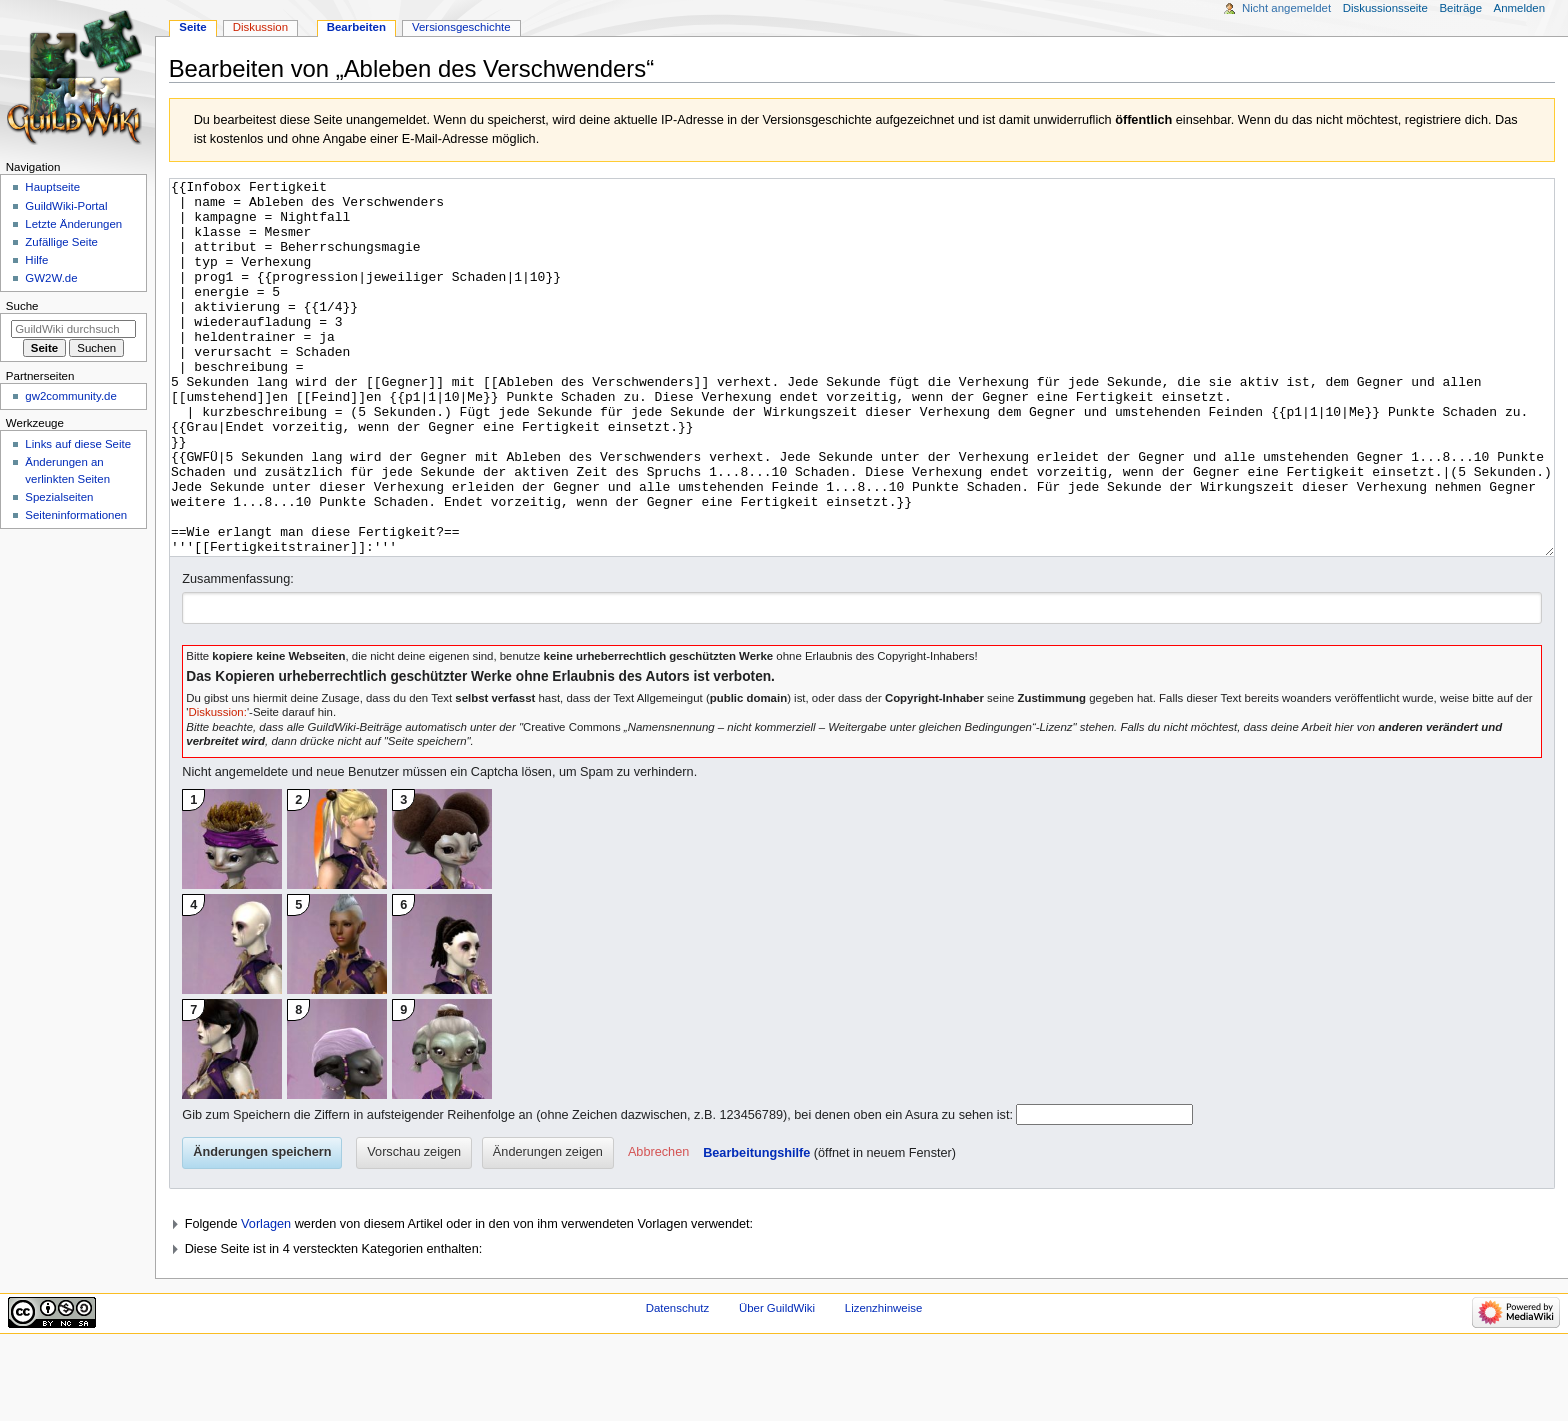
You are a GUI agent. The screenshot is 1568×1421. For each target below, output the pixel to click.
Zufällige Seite (61, 242)
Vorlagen (266, 1299)
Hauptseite (52, 187)
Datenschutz (678, 1383)
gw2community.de (70, 396)
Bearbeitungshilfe (756, 1228)
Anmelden (1520, 8)
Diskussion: (218, 787)
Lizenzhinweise (883, 1383)
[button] (658, 1228)
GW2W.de (51, 278)
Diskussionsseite (1385, 8)
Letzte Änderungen (73, 224)
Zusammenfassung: (237, 654)
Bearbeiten (356, 27)
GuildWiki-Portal (66, 206)
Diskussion (260, 27)
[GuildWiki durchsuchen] (73, 329)
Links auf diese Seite (78, 444)
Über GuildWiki (777, 1383)
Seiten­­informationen (76, 515)
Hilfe (36, 260)
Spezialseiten (59, 497)
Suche (22, 306)
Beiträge (1460, 8)
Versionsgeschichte (461, 27)
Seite (192, 27)
